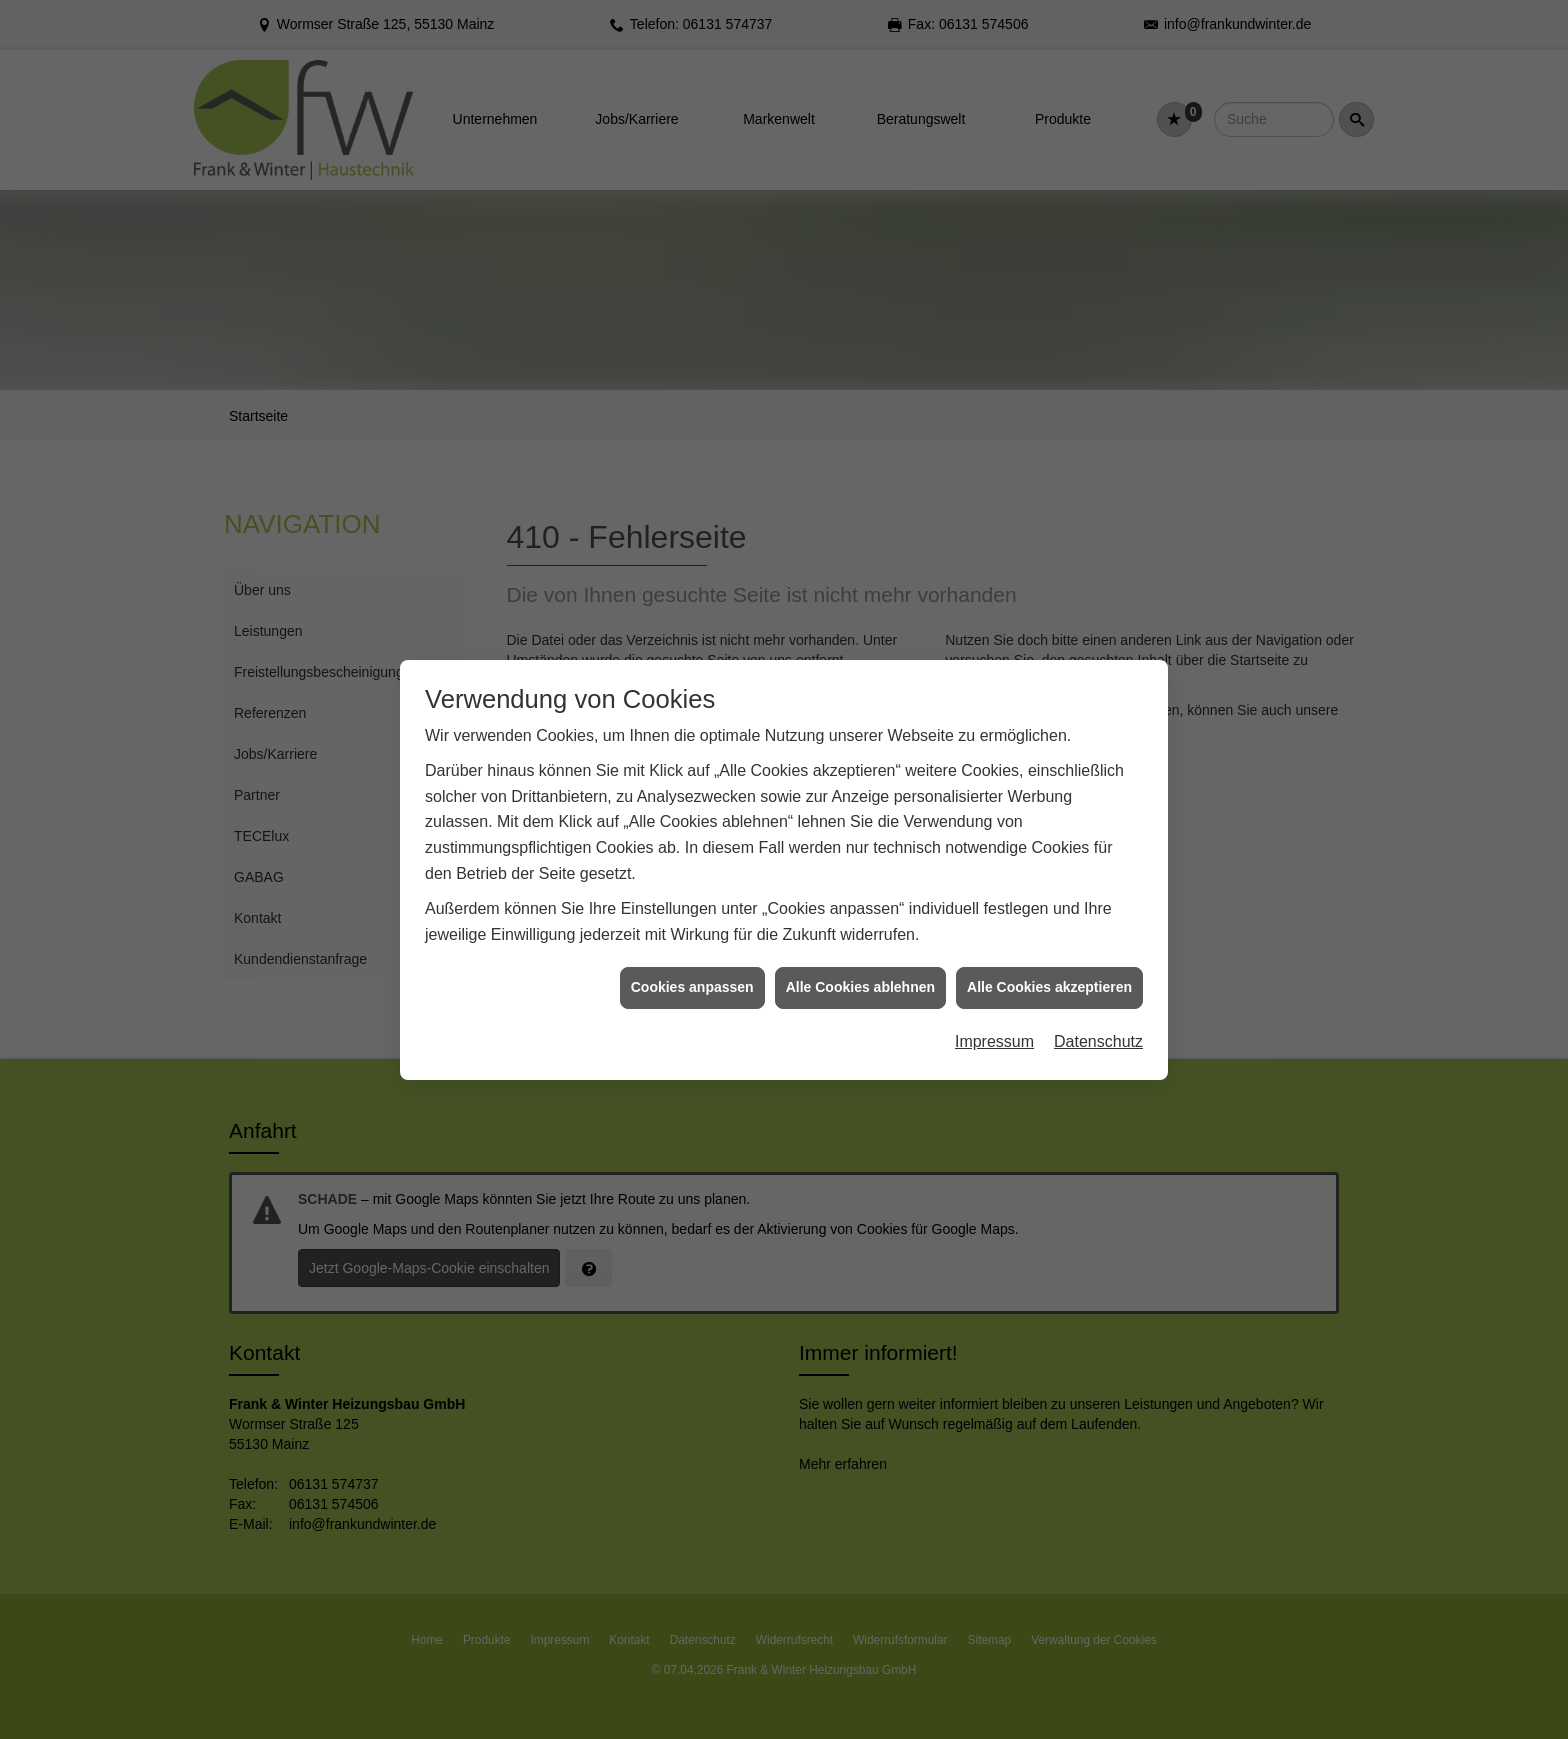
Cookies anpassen (692, 959)
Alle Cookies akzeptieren (1049, 959)
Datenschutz (1098, 1013)
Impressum (994, 1013)
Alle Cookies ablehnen (860, 959)
